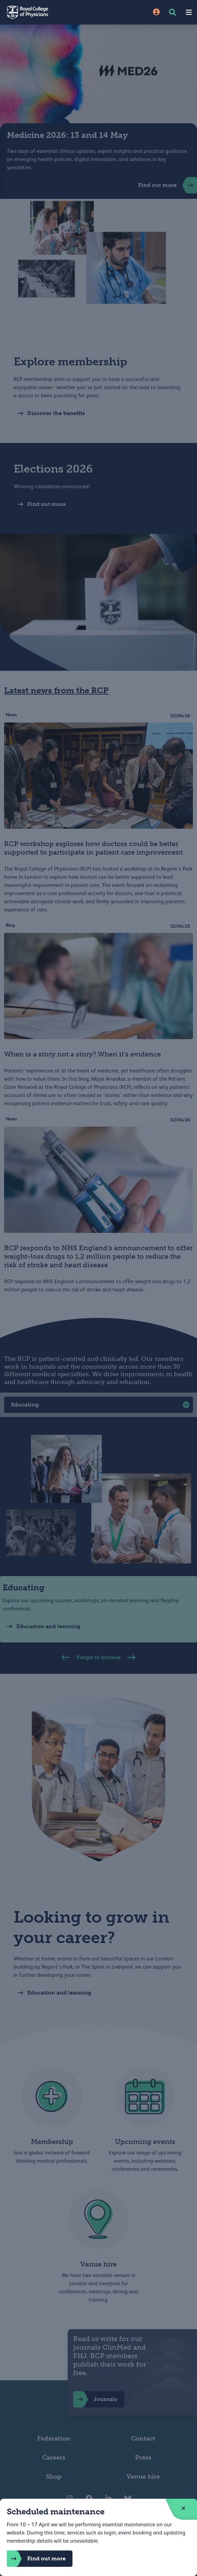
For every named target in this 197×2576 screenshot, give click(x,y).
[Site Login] (156, 12)
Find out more (36, 2558)
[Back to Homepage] (49, 12)
